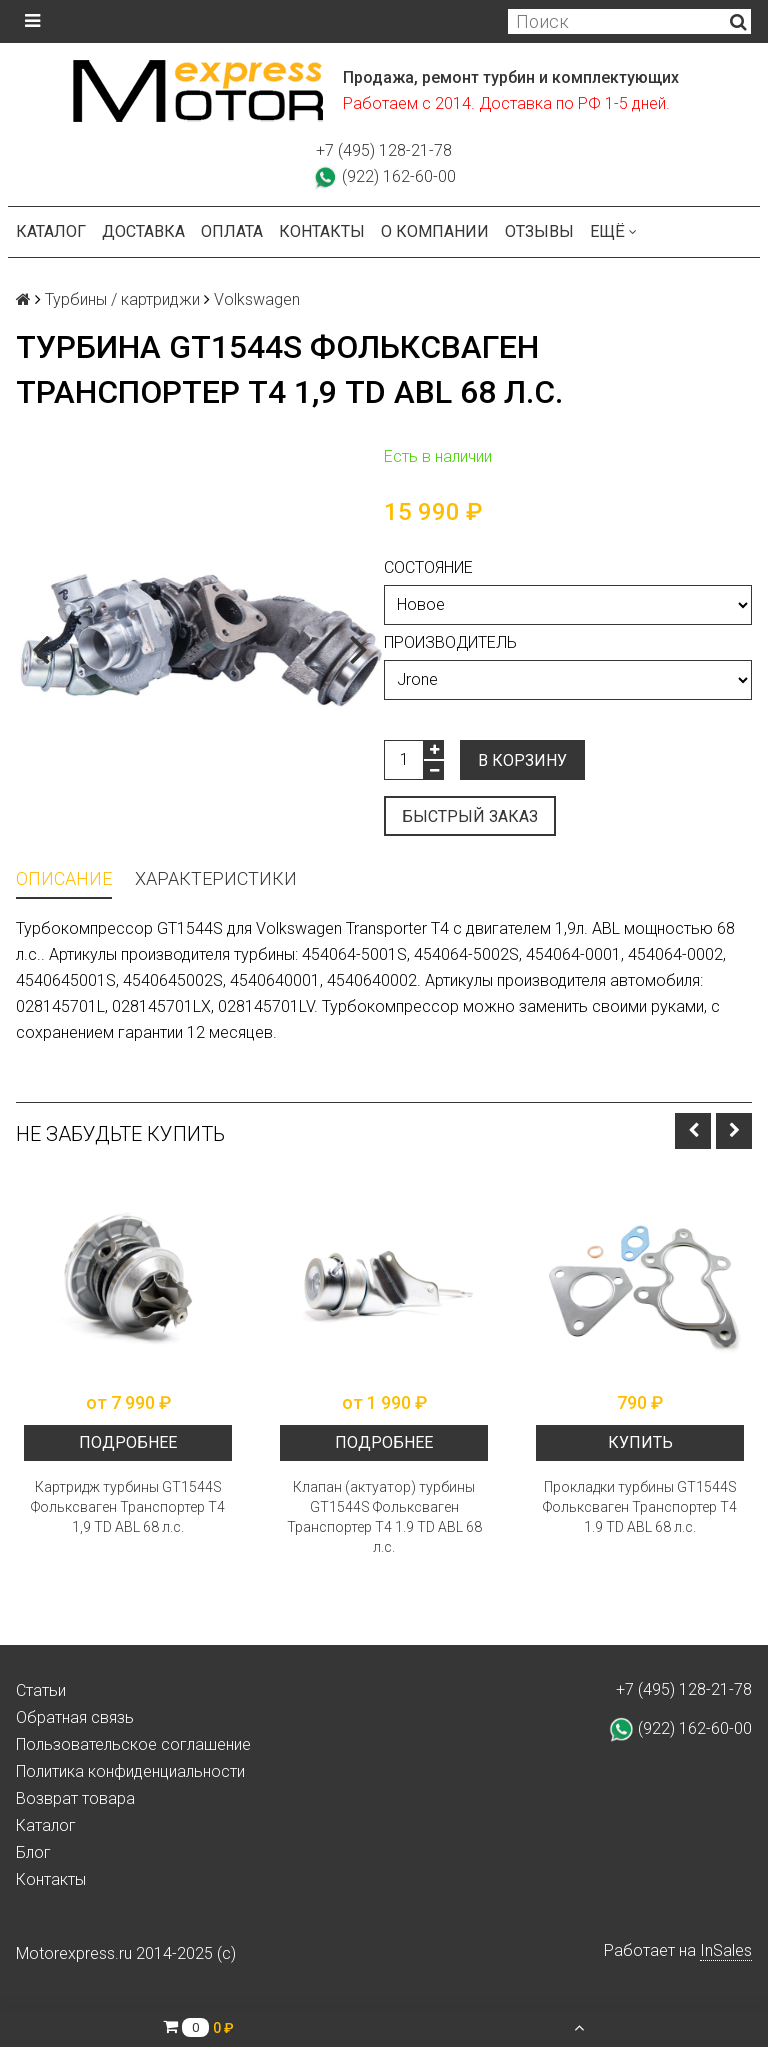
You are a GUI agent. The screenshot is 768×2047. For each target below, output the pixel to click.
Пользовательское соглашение (133, 1744)
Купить (640, 1442)
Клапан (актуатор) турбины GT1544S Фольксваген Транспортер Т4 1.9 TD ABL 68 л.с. (384, 1517)
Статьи (41, 1690)
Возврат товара (75, 1798)
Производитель (450, 642)
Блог (33, 1852)
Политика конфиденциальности (130, 1771)
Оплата (232, 231)
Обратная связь (75, 1717)
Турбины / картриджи (122, 299)
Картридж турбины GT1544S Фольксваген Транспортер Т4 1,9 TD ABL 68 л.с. (128, 1507)
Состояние (428, 567)
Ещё (613, 231)
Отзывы (539, 231)
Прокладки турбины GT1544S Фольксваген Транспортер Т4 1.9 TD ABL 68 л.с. (640, 1507)
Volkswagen (257, 299)
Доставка (143, 231)
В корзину (522, 760)
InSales (726, 1950)
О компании (435, 231)
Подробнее (128, 1442)
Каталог (51, 231)
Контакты (322, 231)
